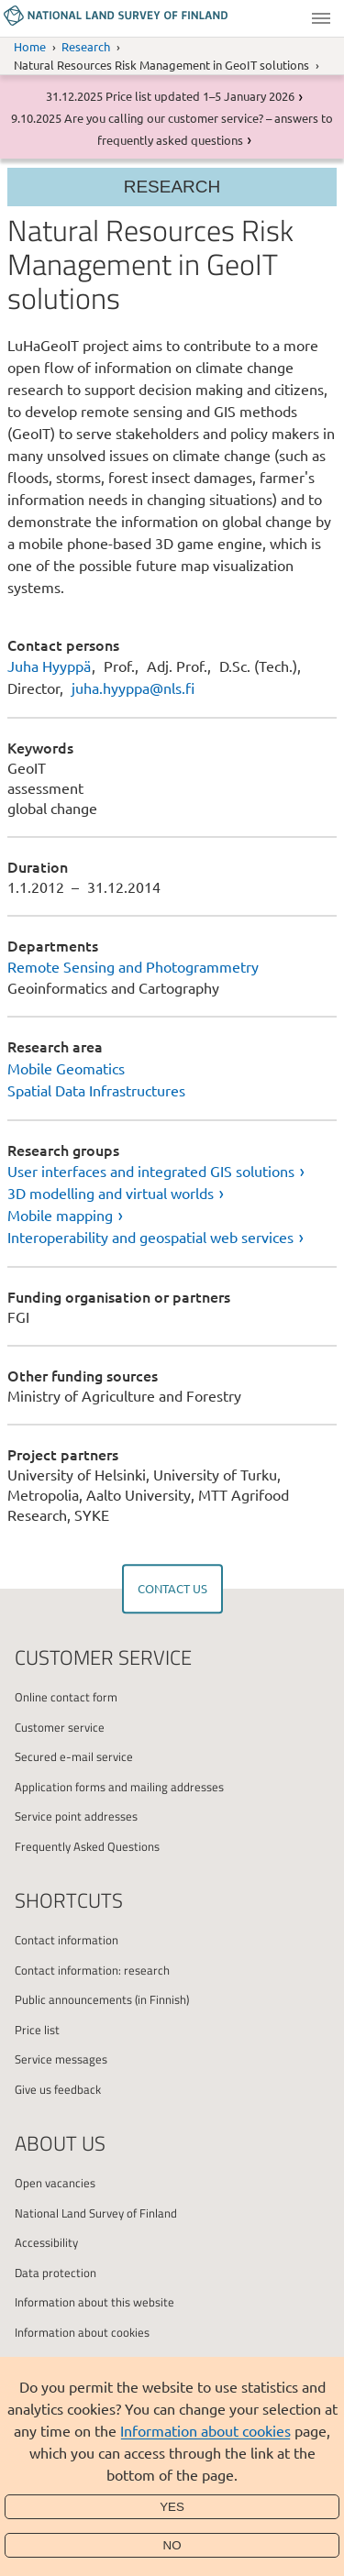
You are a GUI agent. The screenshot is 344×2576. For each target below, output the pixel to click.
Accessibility (46, 2242)
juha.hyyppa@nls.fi (133, 687)
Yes (172, 2507)
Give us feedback (58, 2089)
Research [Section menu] (172, 186)
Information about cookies (205, 2430)
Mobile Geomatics (66, 1068)
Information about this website (94, 2302)
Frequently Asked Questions (87, 1846)
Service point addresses (76, 1816)
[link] (172, 1171)
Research (85, 46)
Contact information (66, 1940)
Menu (321, 18)
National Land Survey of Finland (96, 2213)
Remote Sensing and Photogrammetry (133, 966)
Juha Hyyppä (49, 665)
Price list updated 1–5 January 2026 (199, 96)
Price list (37, 2029)
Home (30, 46)
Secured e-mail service (74, 1756)
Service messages (61, 2059)
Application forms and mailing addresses (119, 1787)
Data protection (55, 2272)
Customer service (60, 1727)
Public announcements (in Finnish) (102, 1999)
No (172, 2545)
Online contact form (66, 1697)
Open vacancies (55, 2183)
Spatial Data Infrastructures (96, 1090)
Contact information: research (92, 1970)
